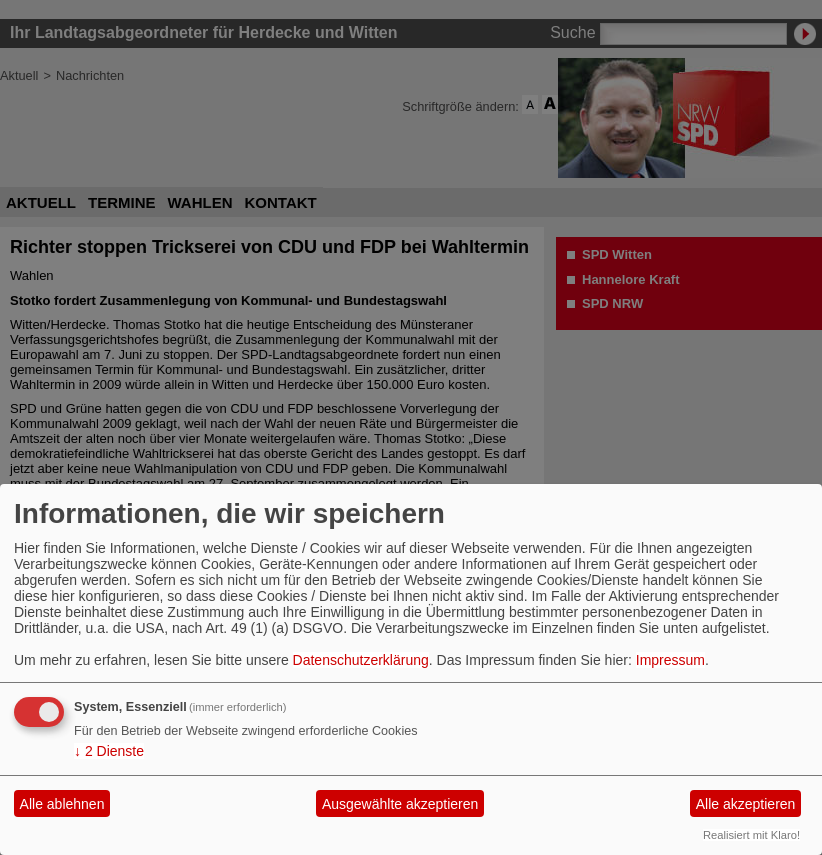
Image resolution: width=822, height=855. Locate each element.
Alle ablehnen (62, 804)
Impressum (670, 660)
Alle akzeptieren (746, 804)
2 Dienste (109, 751)
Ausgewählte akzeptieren (400, 804)
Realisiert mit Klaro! (751, 835)
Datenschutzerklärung (361, 660)
